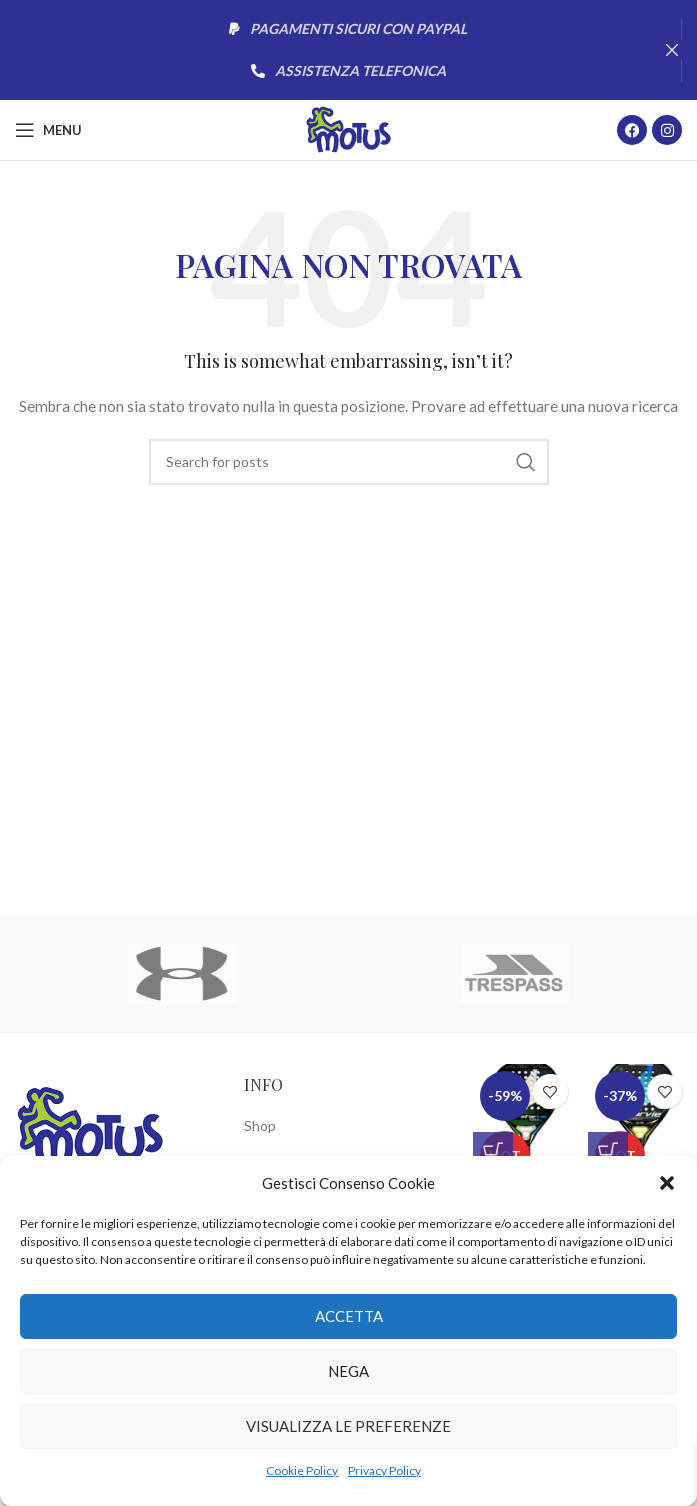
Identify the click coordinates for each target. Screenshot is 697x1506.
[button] (667, 1183)
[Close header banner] (672, 50)
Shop (260, 1125)
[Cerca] (349, 462)
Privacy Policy (384, 1470)
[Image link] (90, 1125)
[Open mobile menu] (48, 130)
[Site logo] (348, 128)
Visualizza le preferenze (348, 1426)
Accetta (349, 1316)
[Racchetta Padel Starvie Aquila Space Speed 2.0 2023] (525, 1118)
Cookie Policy (302, 1470)
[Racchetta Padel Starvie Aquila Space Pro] (640, 1118)
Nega (348, 1371)
